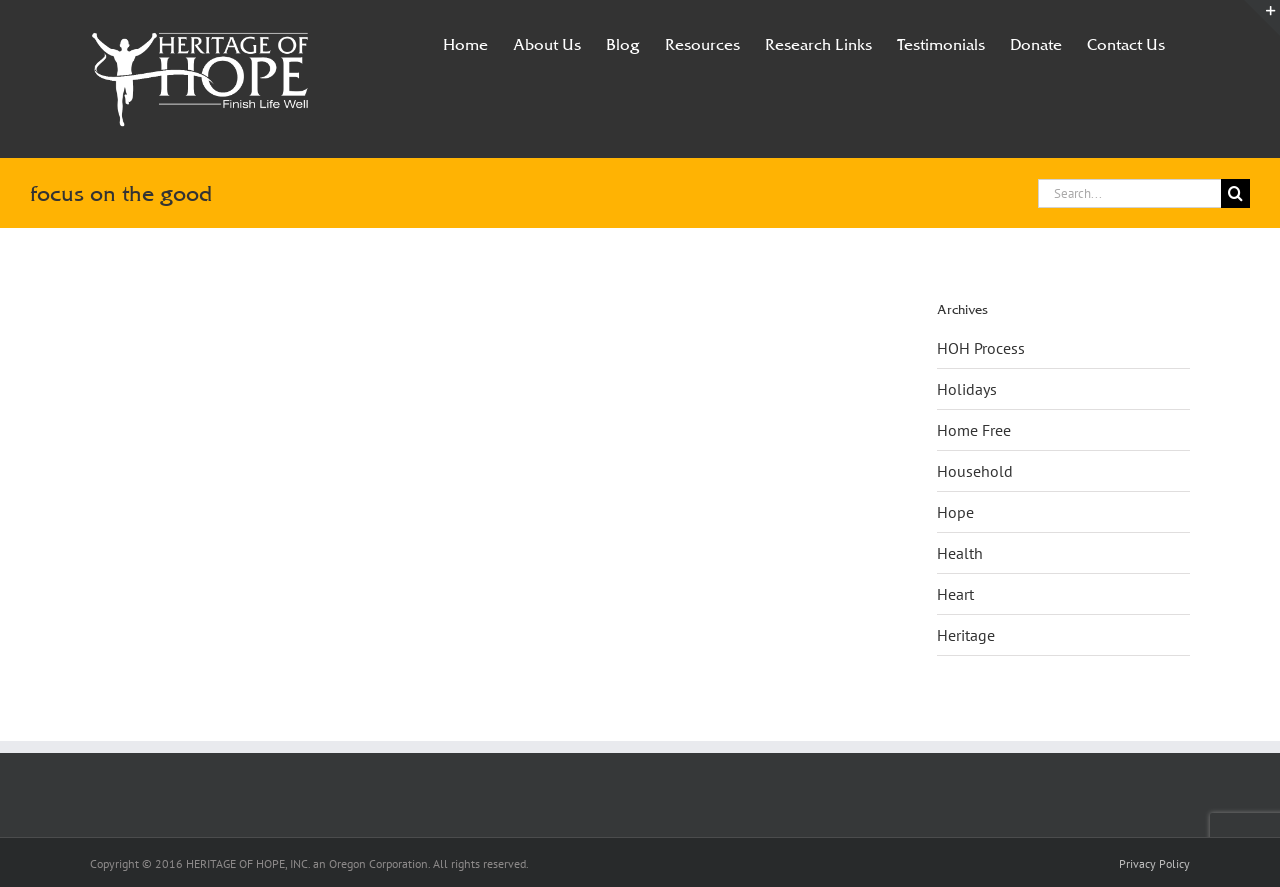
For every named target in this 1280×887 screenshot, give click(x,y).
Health (960, 553)
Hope (955, 512)
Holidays (967, 389)
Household (975, 471)
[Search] (1235, 193)
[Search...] (1129, 193)
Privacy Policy (1154, 863)
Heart (955, 594)
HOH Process (981, 348)
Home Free (974, 430)
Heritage (966, 635)
